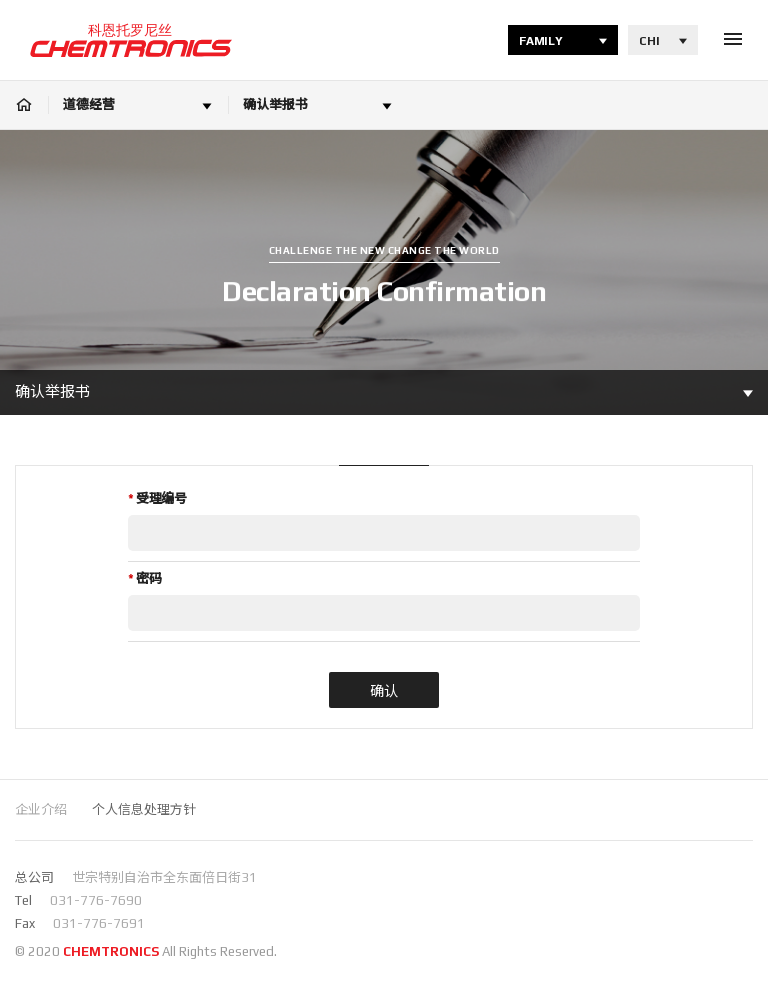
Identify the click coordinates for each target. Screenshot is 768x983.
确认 (384, 691)
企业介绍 (41, 809)
